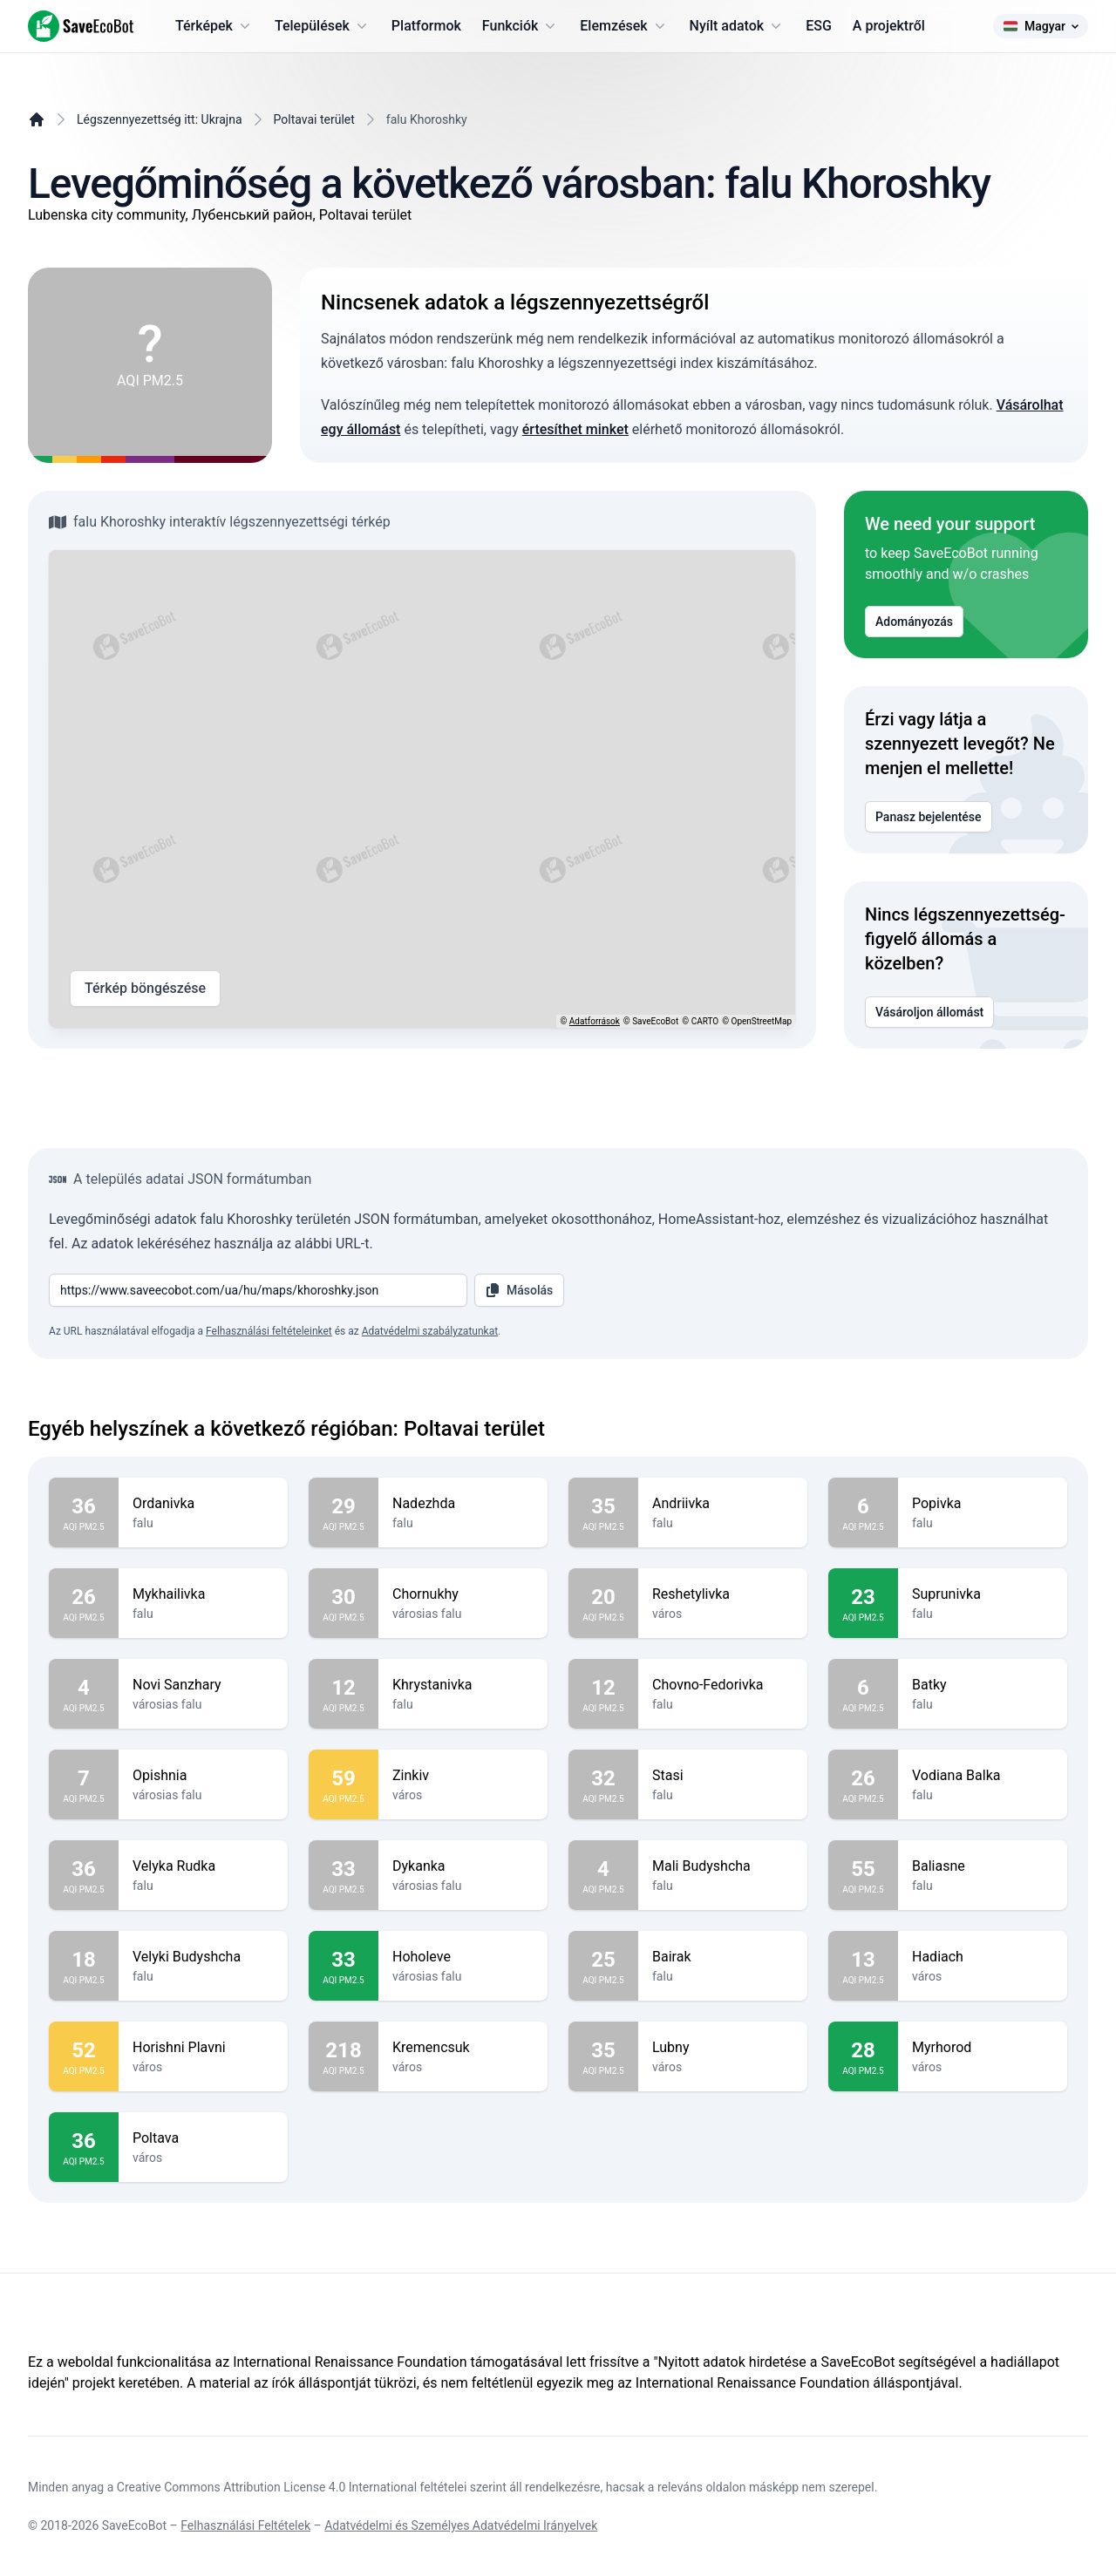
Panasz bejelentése (928, 817)
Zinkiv (463, 1775)
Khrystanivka (463, 1685)
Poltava (203, 2138)
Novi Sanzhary (203, 1685)
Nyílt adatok (738, 26)
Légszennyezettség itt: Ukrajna (159, 119)
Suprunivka (982, 1594)
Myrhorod (982, 2047)
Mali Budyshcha (722, 1866)
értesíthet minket (575, 429)
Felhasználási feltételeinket (269, 1331)
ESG (819, 25)
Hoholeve (463, 1957)
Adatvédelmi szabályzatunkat (430, 1331)
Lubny (722, 2047)
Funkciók (520, 26)
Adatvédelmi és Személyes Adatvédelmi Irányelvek (460, 2525)
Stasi (722, 1775)
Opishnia (203, 1775)
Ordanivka (203, 1503)
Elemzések (624, 26)
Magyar (1041, 26)
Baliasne (982, 1866)
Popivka (982, 1503)
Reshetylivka (722, 1594)
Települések (323, 26)
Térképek (214, 26)
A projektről (889, 25)
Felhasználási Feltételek (245, 2525)
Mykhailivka (203, 1594)
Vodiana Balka (982, 1775)
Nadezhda (463, 1503)
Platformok (426, 25)
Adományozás (914, 621)
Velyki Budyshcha (203, 1957)
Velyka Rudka (203, 1866)
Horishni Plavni (203, 2047)
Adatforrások (594, 1021)
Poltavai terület (314, 119)
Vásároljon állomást (929, 1012)
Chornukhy (463, 1594)
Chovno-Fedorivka (722, 1685)
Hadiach (982, 1957)
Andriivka (722, 1503)
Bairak (722, 1957)
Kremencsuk (463, 2047)
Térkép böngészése (145, 988)
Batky (982, 1685)
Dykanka (463, 1866)
